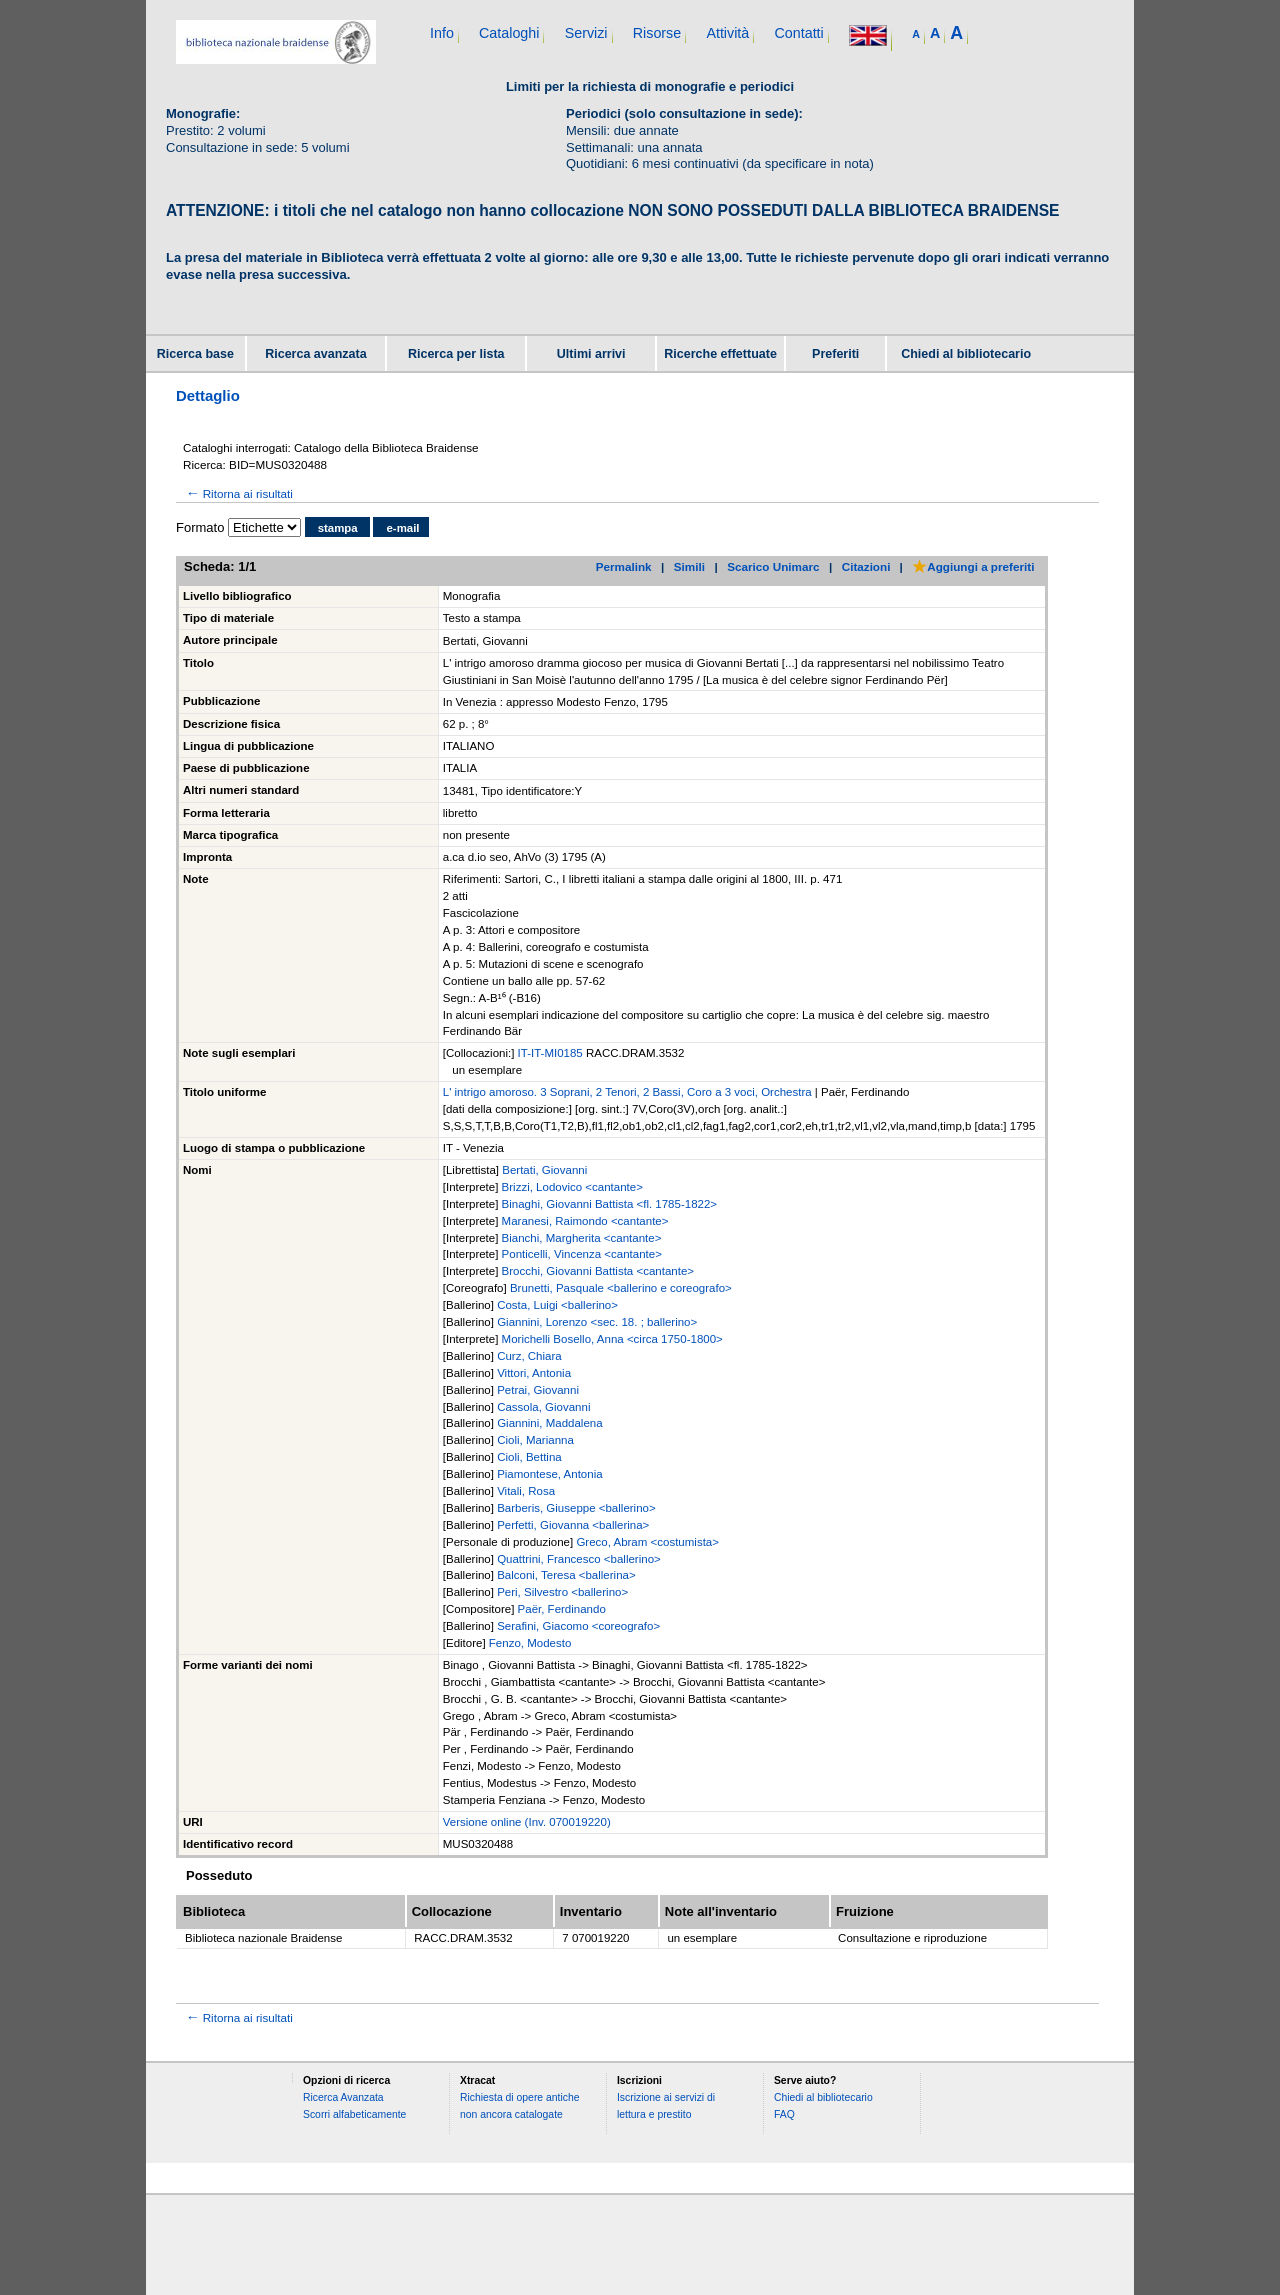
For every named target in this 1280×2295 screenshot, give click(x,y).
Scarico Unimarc (773, 566)
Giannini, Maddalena (550, 1423)
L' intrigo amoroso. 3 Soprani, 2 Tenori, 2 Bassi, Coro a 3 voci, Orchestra (627, 1092)
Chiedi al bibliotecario (966, 354)
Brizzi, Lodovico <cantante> (572, 1187)
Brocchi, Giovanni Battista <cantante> (598, 1271)
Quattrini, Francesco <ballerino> (579, 1559)
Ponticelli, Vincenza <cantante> (582, 1254)
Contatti (798, 33)
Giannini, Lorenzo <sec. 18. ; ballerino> (597, 1322)
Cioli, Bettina (529, 1457)
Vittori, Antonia (534, 1373)
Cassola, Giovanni (543, 1407)
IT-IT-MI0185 (552, 1053)
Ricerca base (195, 354)
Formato (200, 527)
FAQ (784, 2114)
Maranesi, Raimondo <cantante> (585, 1221)
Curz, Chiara (529, 1356)
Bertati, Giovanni (544, 1170)
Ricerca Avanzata (343, 2097)
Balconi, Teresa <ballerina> (566, 1575)
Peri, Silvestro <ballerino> (562, 1592)
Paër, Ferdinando (562, 1609)
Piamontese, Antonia (550, 1474)
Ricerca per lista (456, 354)
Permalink (624, 566)
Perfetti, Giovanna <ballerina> (573, 1525)
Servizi (586, 33)
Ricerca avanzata (315, 354)
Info (442, 33)
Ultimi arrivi (591, 354)
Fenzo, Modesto (530, 1643)
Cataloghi (509, 33)
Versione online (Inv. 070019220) (527, 1822)
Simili (689, 566)
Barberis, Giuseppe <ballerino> (576, 1508)
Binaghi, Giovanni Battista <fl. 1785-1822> (609, 1204)
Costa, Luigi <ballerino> (557, 1305)
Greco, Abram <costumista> (647, 1542)
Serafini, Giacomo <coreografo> (578, 1626)
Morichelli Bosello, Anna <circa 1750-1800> (612, 1339)
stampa (338, 528)
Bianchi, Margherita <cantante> (582, 1238)
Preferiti (835, 354)
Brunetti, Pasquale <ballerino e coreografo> (621, 1288)
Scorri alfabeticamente (354, 2114)
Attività (727, 33)
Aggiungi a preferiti (973, 566)
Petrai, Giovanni (538, 1390)
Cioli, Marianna (535, 1440)
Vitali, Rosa (526, 1491)
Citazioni (866, 566)
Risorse (657, 33)
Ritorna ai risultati (238, 493)
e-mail (402, 528)
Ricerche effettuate (720, 354)
